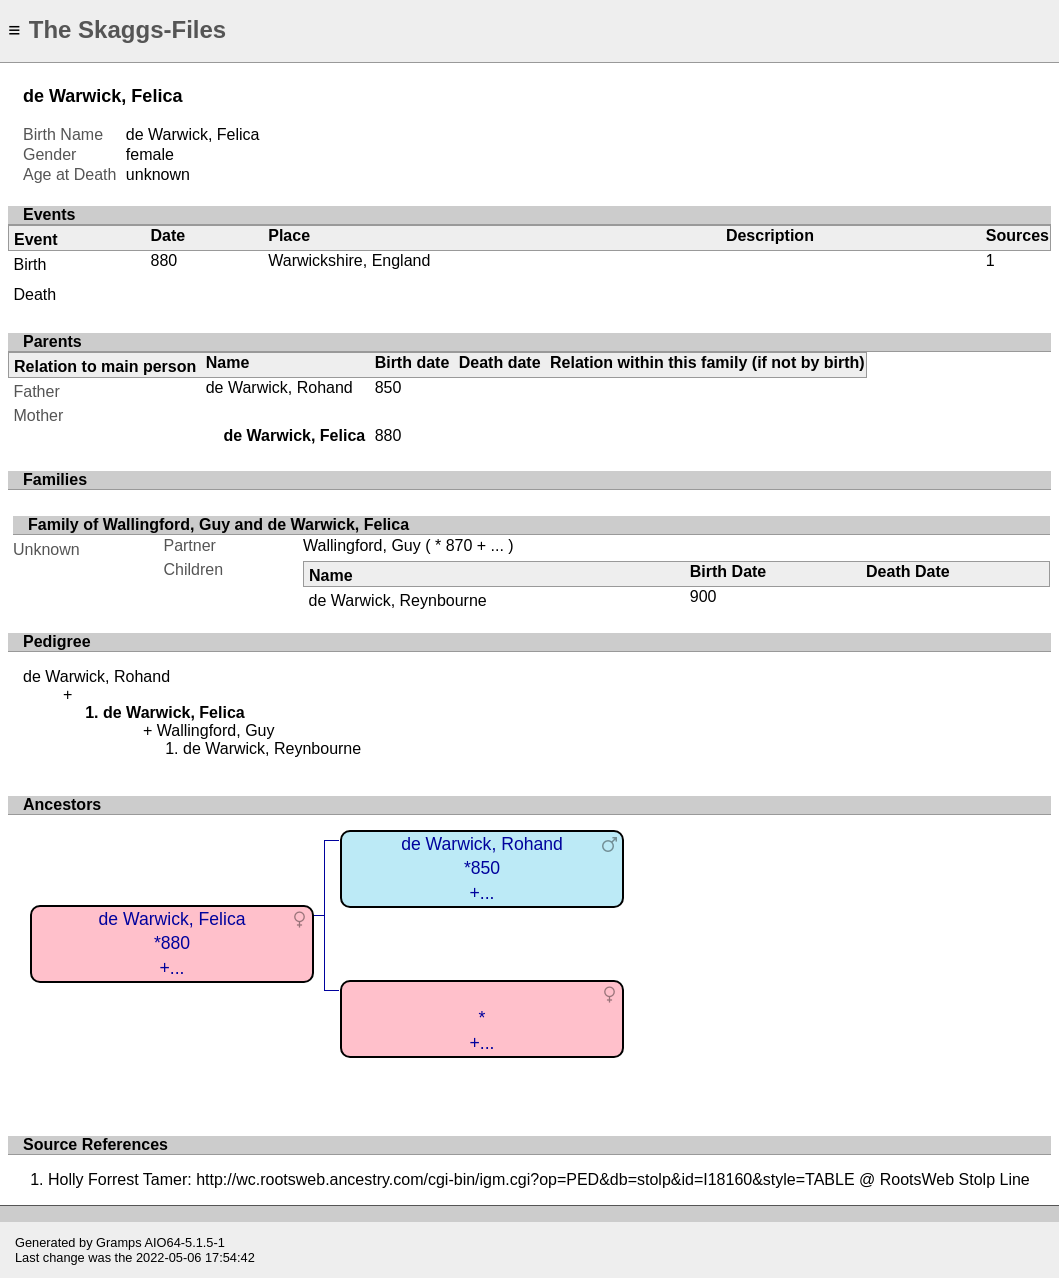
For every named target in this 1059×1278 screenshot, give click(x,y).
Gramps (119, 1242)
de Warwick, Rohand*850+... (482, 868)
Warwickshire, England (349, 260)
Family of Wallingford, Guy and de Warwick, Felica (218, 524)
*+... (482, 1030)
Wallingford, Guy (362, 545)
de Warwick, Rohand (279, 387)
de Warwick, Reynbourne (398, 600)
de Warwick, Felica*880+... (172, 943)
